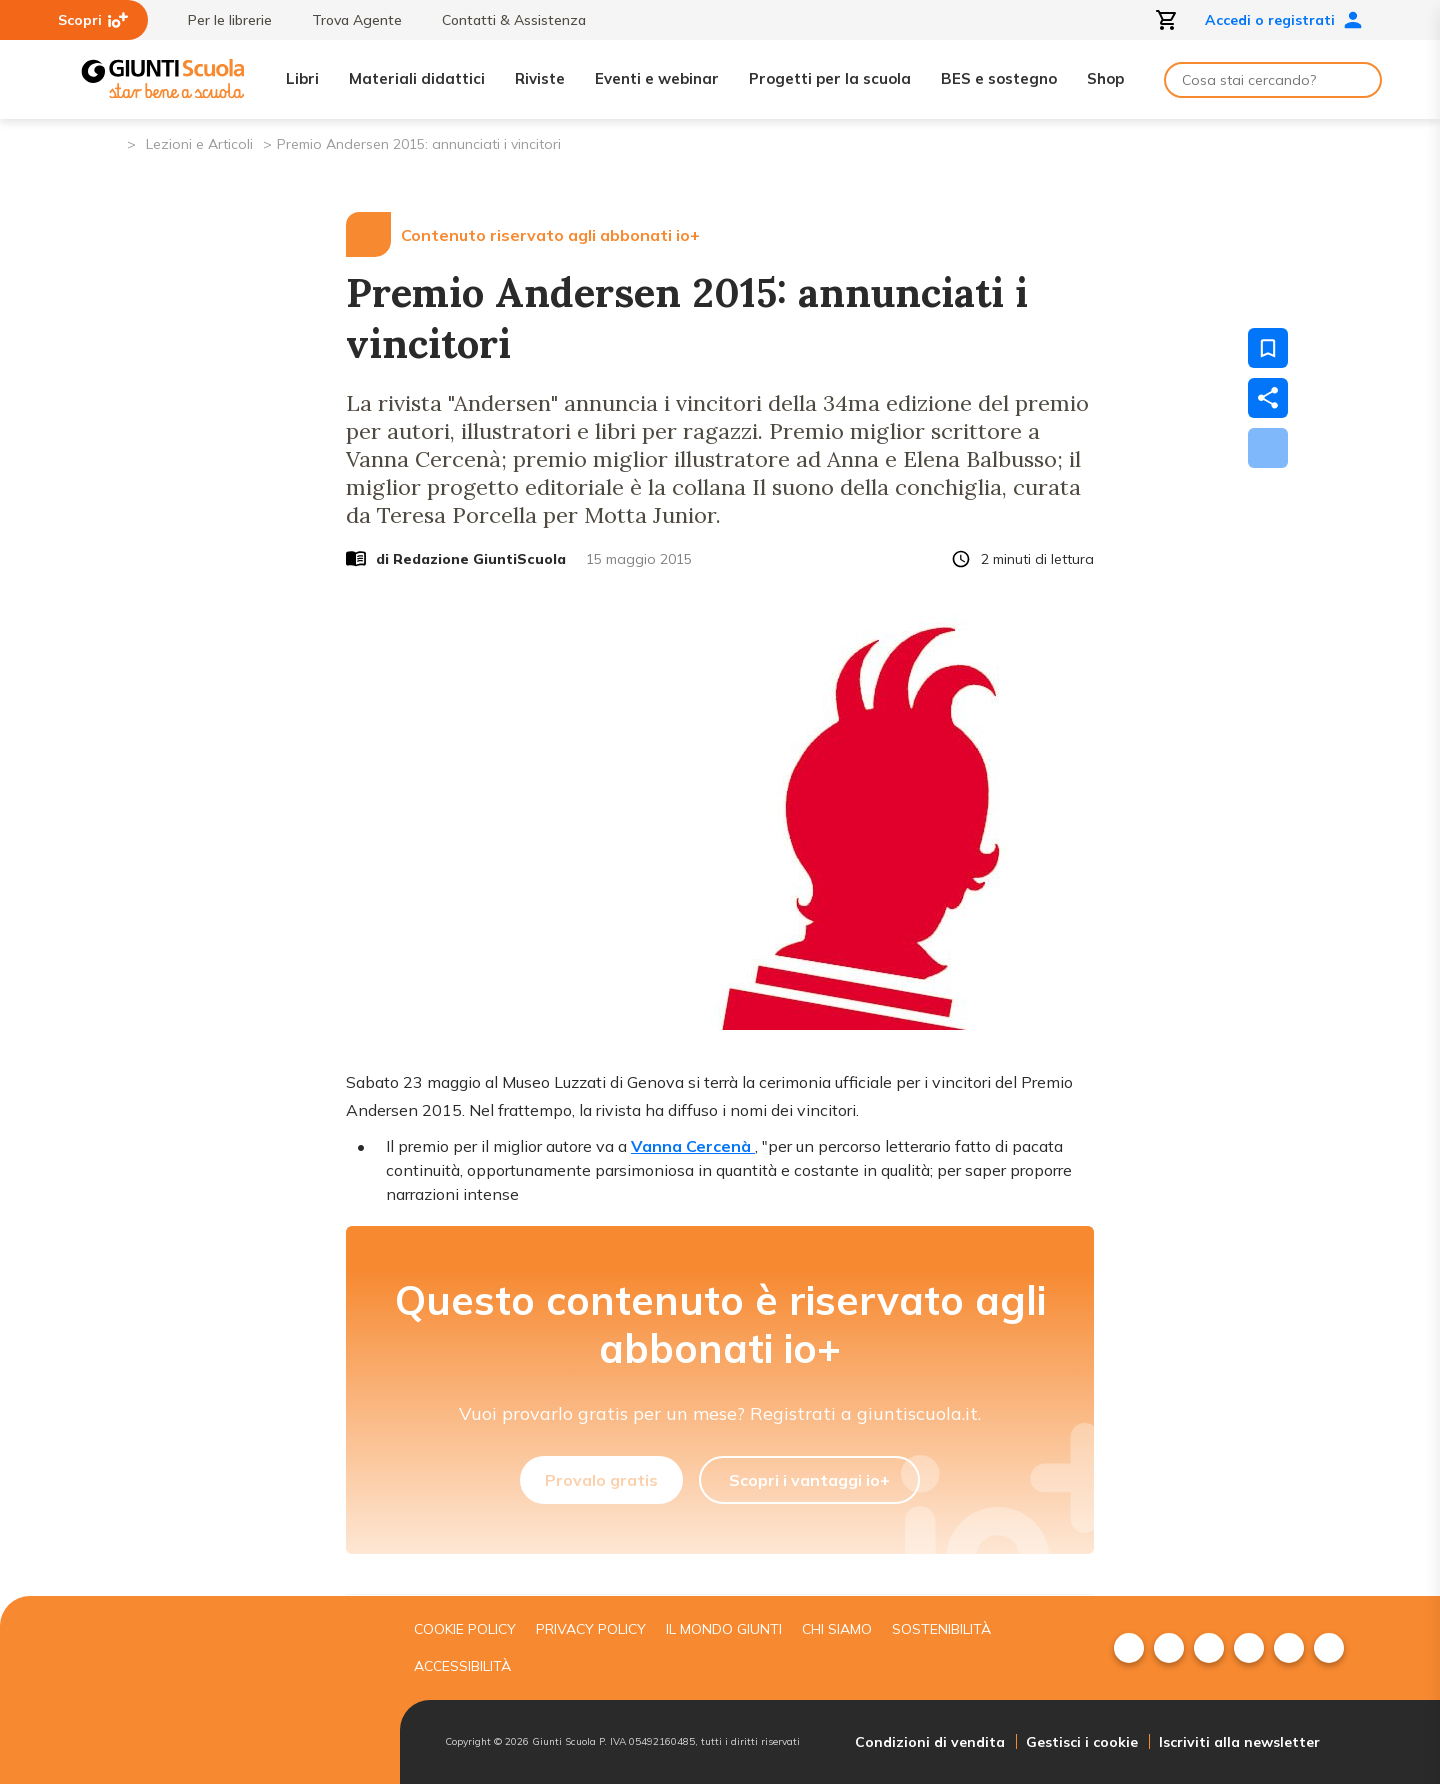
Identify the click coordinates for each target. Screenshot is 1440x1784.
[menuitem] (1129, 1648)
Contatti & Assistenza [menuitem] (504, 20)
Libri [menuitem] (302, 78)
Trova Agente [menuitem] (347, 20)
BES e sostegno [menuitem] (999, 78)
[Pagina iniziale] (110, 142)
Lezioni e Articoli (199, 144)
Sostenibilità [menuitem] (941, 1629)
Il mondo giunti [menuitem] (724, 1629)
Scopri (93, 20)
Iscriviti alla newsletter (1239, 1742)
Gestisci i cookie (1082, 1742)
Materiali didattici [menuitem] (417, 78)
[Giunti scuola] (235, 1690)
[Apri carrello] (1167, 20)
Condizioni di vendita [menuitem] (930, 1742)
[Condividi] (1268, 398)
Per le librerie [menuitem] (220, 20)
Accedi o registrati (1284, 20)
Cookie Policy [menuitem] (465, 1629)
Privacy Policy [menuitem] (591, 1629)
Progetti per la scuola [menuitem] (830, 78)
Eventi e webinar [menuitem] (657, 78)
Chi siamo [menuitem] (837, 1629)
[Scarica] (1268, 448)
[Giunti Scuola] (163, 79)
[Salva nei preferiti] (1268, 348)
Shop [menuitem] (1105, 78)
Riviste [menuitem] (540, 78)
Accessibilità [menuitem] (462, 1666)
